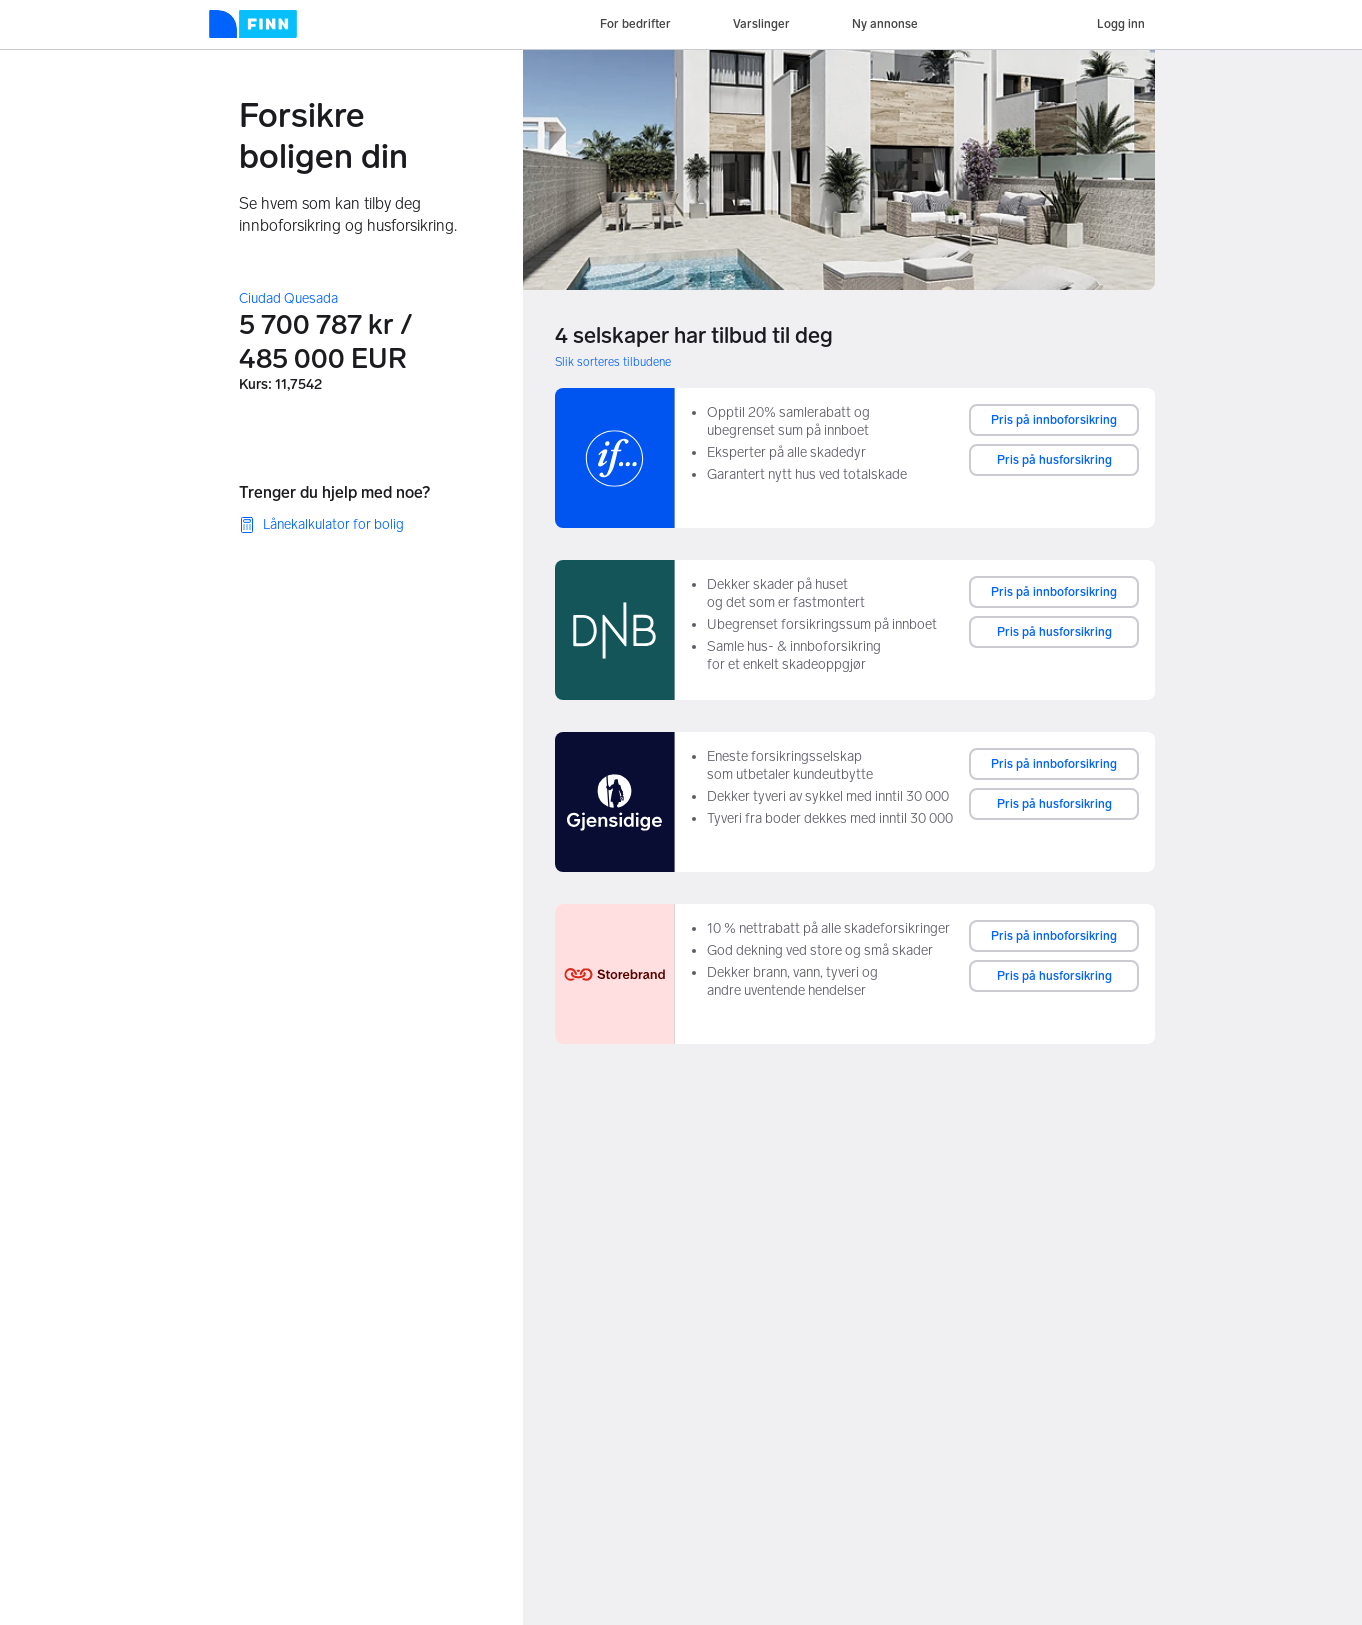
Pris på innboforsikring (1054, 420)
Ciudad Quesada (288, 298)
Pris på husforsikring (1054, 460)
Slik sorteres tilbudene (613, 362)
